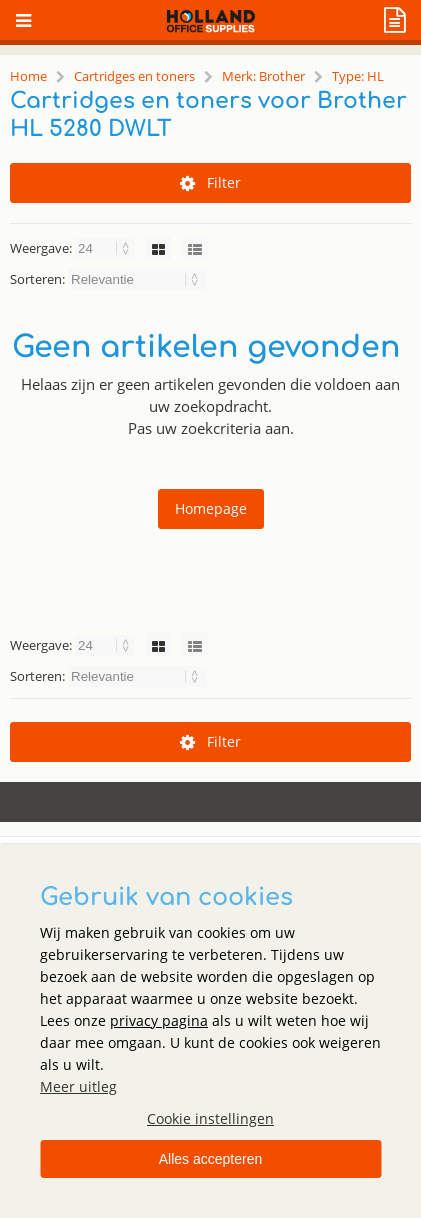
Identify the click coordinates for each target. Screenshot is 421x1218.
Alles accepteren (211, 1159)
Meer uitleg (78, 1086)
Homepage (211, 508)
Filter (210, 183)
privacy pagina (159, 1020)
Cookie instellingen (210, 1118)
